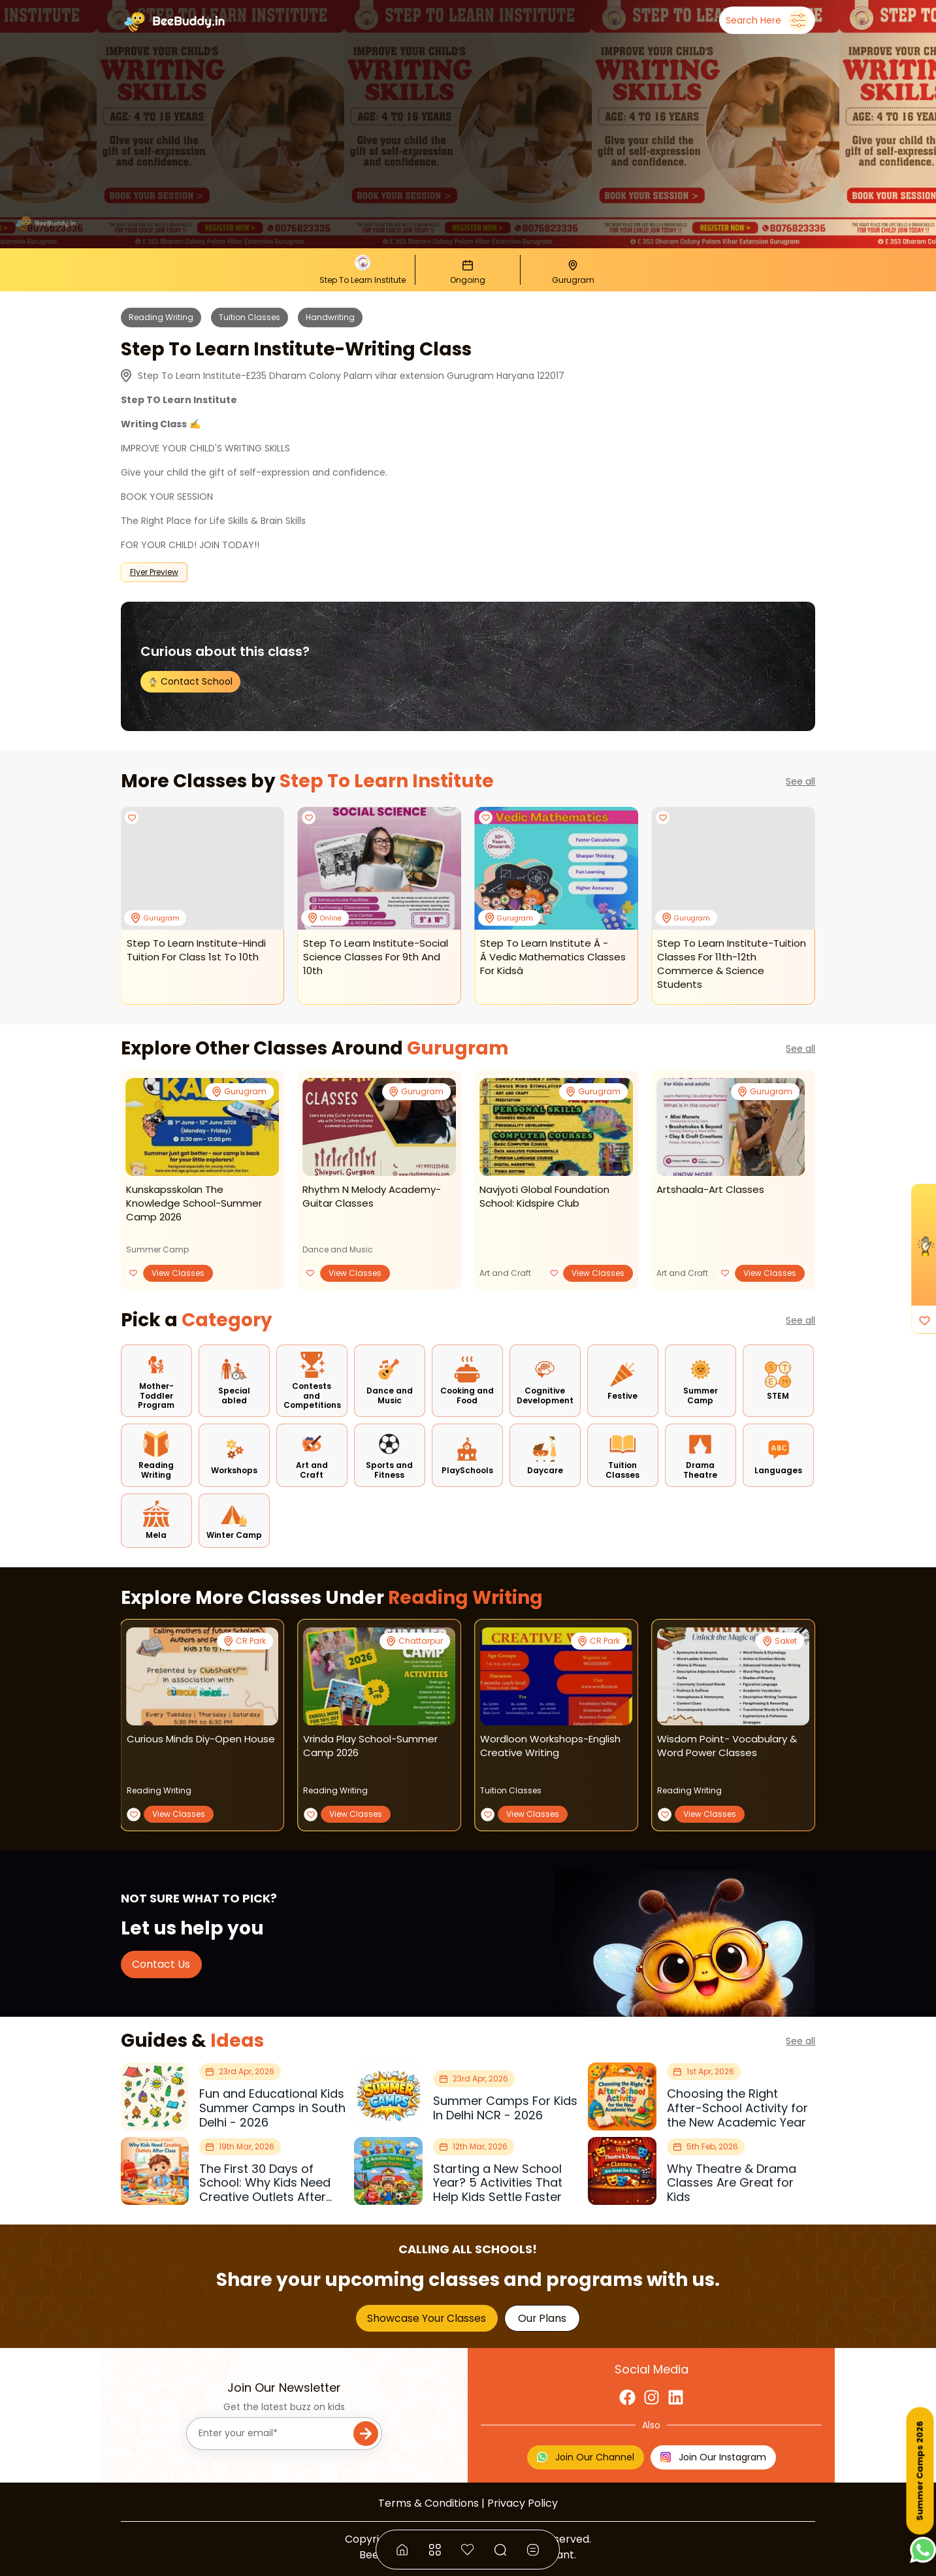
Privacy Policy (522, 2503)
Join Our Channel (585, 2457)
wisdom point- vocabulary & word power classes (727, 1745)
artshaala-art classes (710, 1189)
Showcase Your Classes (426, 2318)
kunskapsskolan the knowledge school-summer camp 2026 (194, 1203)
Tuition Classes (249, 317)
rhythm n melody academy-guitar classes (371, 1196)
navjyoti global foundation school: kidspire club (544, 1196)
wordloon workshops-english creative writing (550, 1745)
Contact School (190, 681)
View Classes (178, 1273)
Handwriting (330, 317)
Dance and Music (337, 1249)
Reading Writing (161, 317)
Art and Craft (505, 1273)
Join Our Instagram (713, 2457)
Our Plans (542, 2318)
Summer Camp (157, 1249)
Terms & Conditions (428, 2503)
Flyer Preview (154, 572)
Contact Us (161, 1964)
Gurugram (458, 1048)
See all (800, 781)
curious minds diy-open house (201, 1739)
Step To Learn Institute (387, 781)
